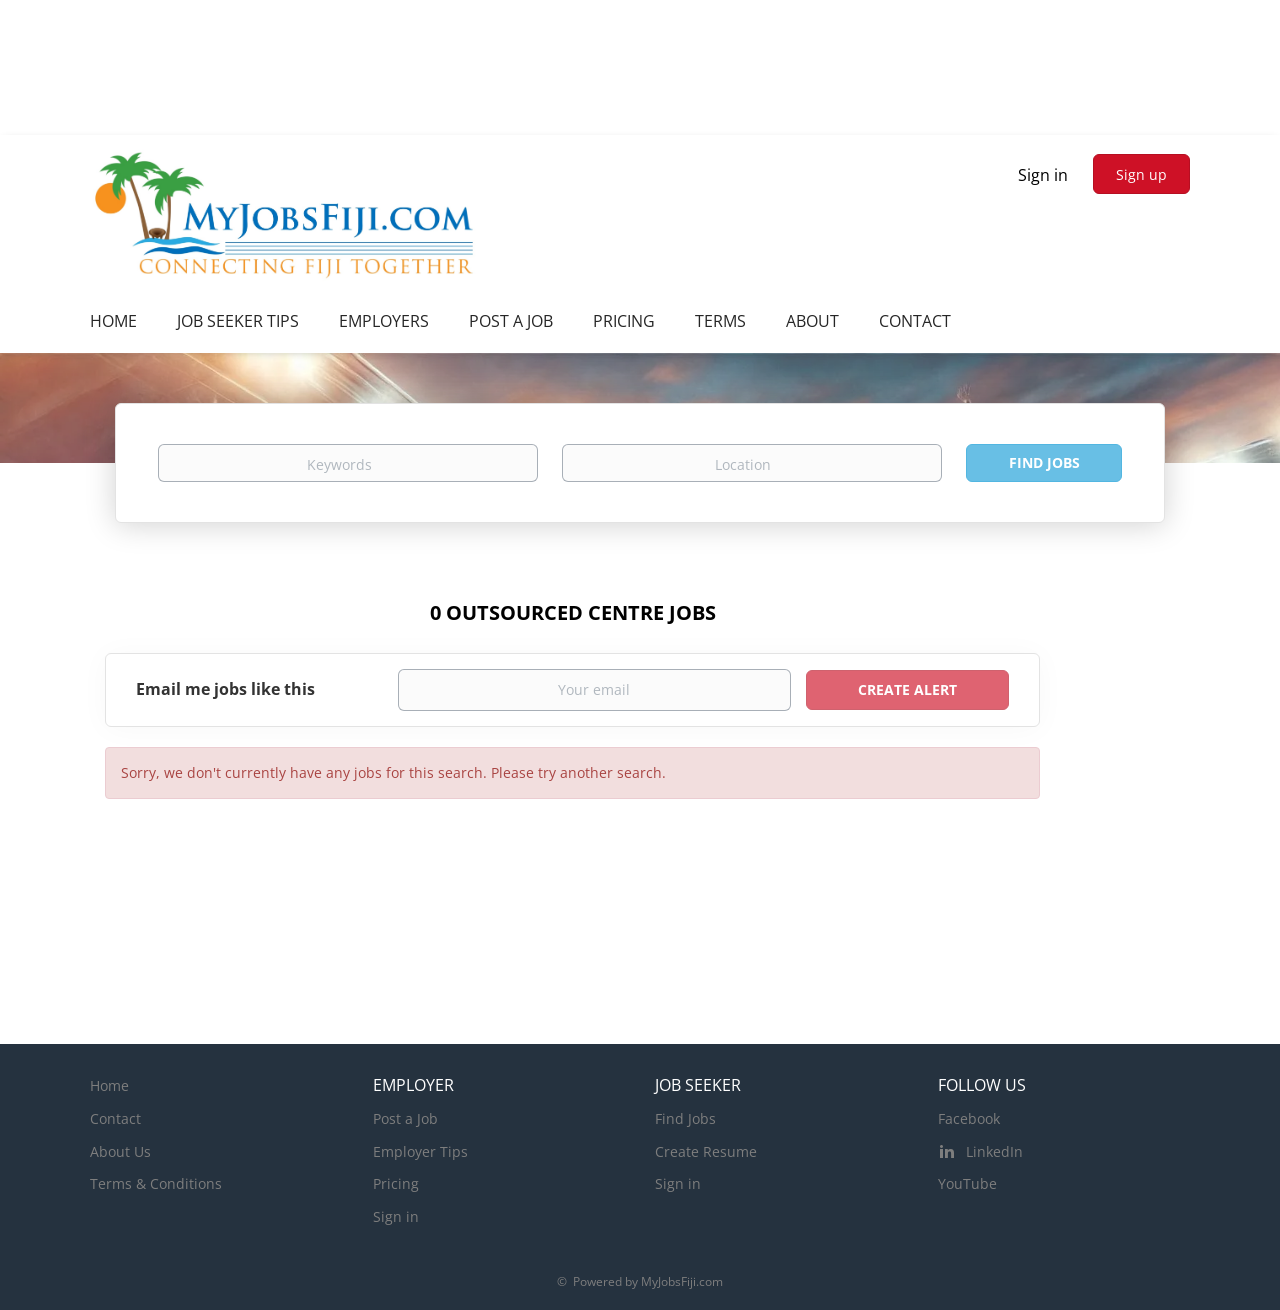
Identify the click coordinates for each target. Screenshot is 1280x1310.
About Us (120, 1151)
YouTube (967, 1183)
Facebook (969, 1118)
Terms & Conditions (156, 1183)
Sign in (1043, 175)
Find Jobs (1044, 462)
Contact (115, 1118)
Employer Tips (420, 1151)
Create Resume (706, 1151)
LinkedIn (994, 1151)
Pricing (396, 1183)
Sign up (1141, 174)
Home (109, 1085)
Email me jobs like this (225, 689)
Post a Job (405, 1118)
